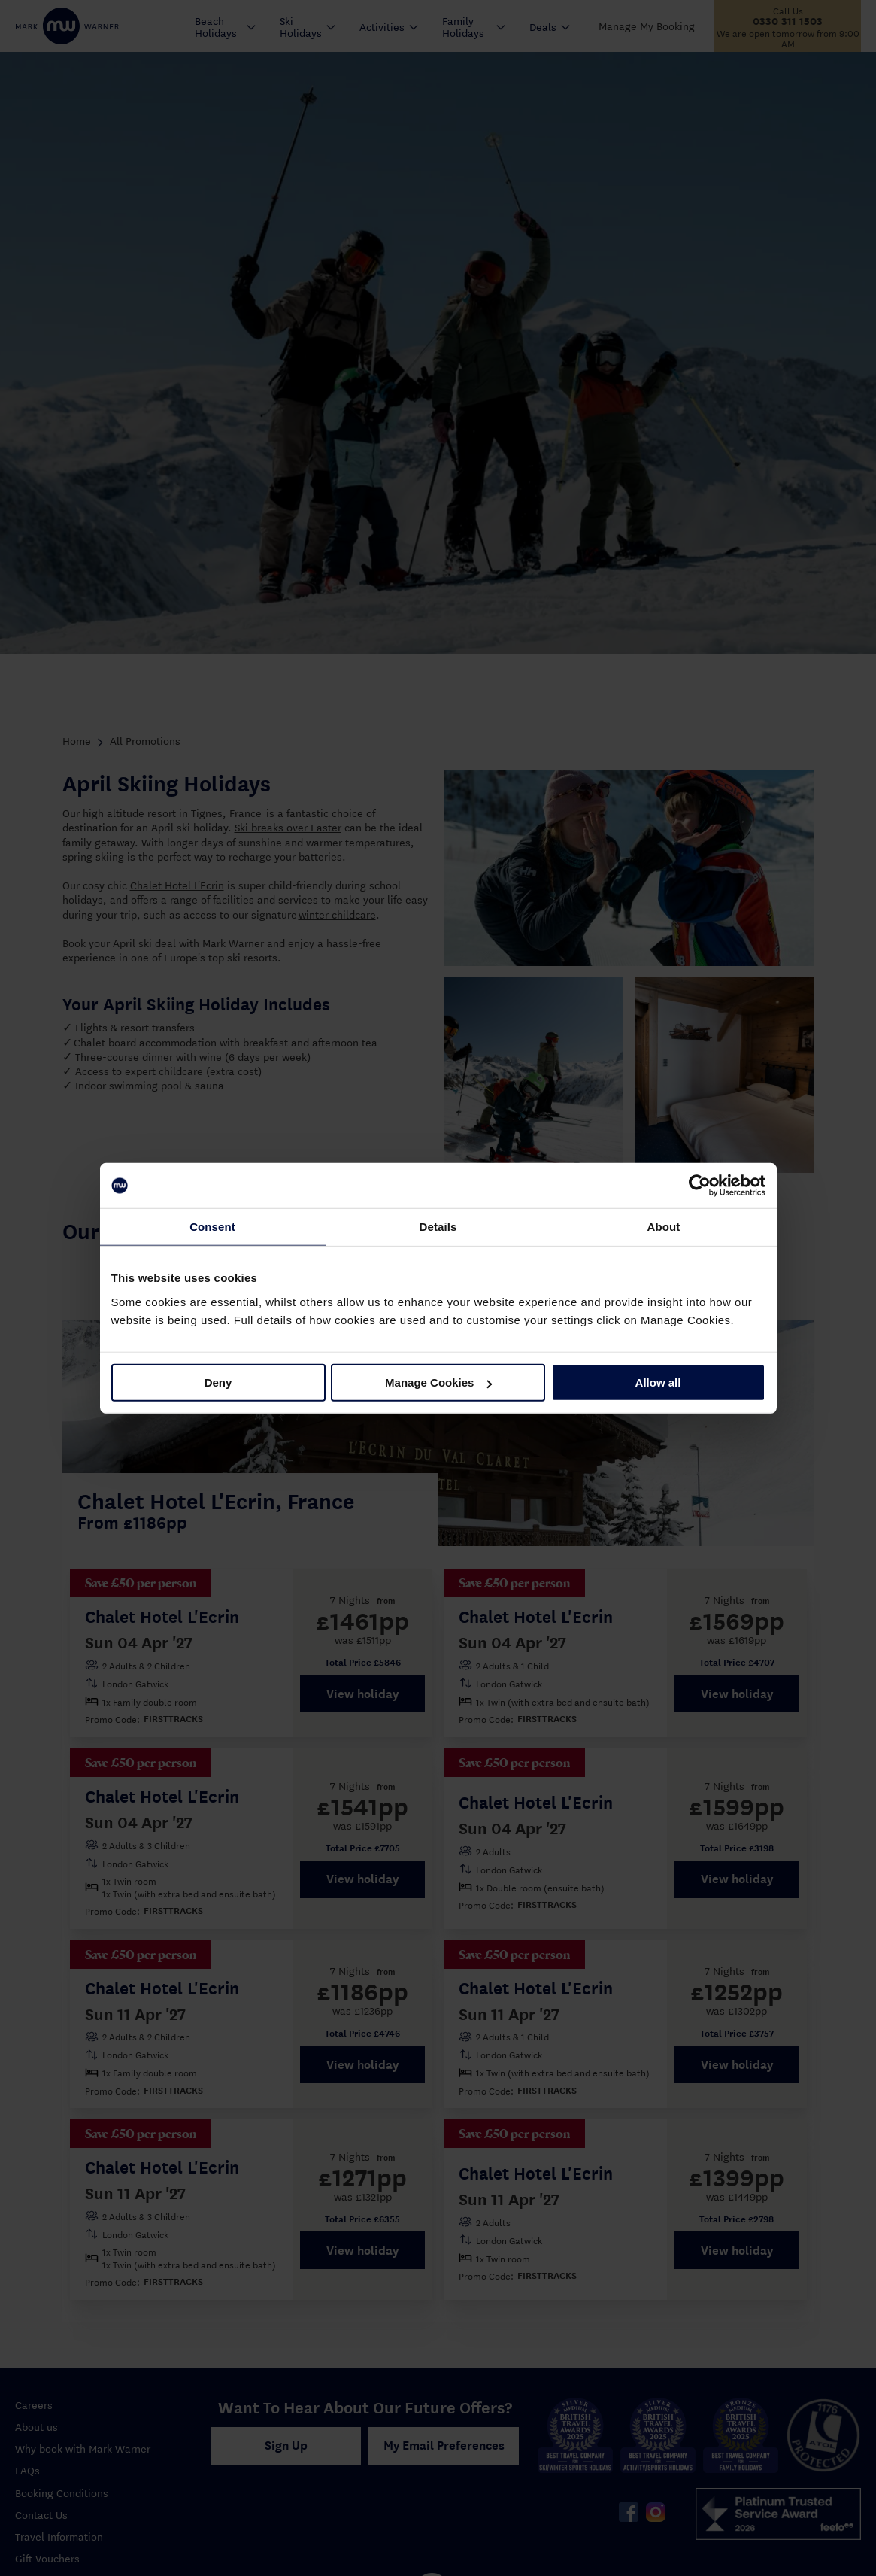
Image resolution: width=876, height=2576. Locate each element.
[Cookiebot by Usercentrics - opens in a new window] (699, 1185)
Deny (218, 1382)
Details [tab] (438, 1226)
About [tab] (663, 1226)
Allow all (658, 1382)
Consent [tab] (212, 1226)
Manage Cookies (438, 1382)
